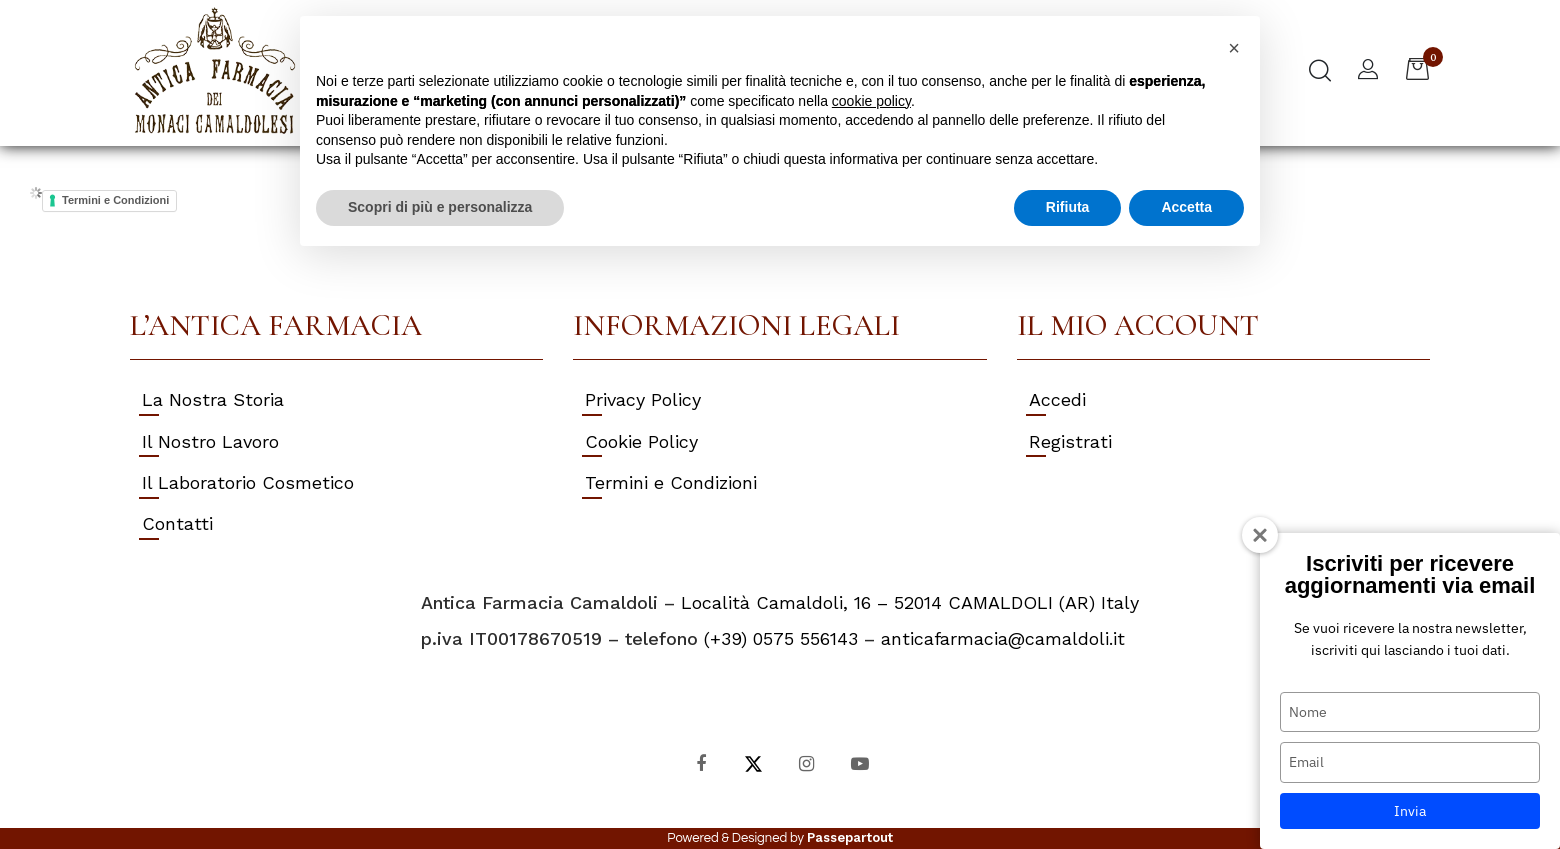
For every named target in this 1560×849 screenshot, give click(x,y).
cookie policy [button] (871, 101)
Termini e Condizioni (115, 200)
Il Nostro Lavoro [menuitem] (210, 441)
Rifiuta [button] (1068, 207)
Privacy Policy (643, 399)
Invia (1410, 811)
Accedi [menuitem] (1057, 399)
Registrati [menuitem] (1070, 441)
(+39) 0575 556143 (781, 638)
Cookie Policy (641, 441)
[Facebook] (700, 762)
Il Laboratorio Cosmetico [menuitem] (248, 482)
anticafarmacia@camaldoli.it (1003, 638)
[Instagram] (806, 762)
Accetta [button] (1186, 207)
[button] (1234, 48)
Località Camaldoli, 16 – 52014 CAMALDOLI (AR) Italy (910, 602)
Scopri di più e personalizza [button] (440, 207)
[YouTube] (859, 762)
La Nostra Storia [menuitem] (213, 399)
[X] (753, 762)
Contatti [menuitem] (177, 523)
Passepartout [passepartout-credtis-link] (850, 837)
